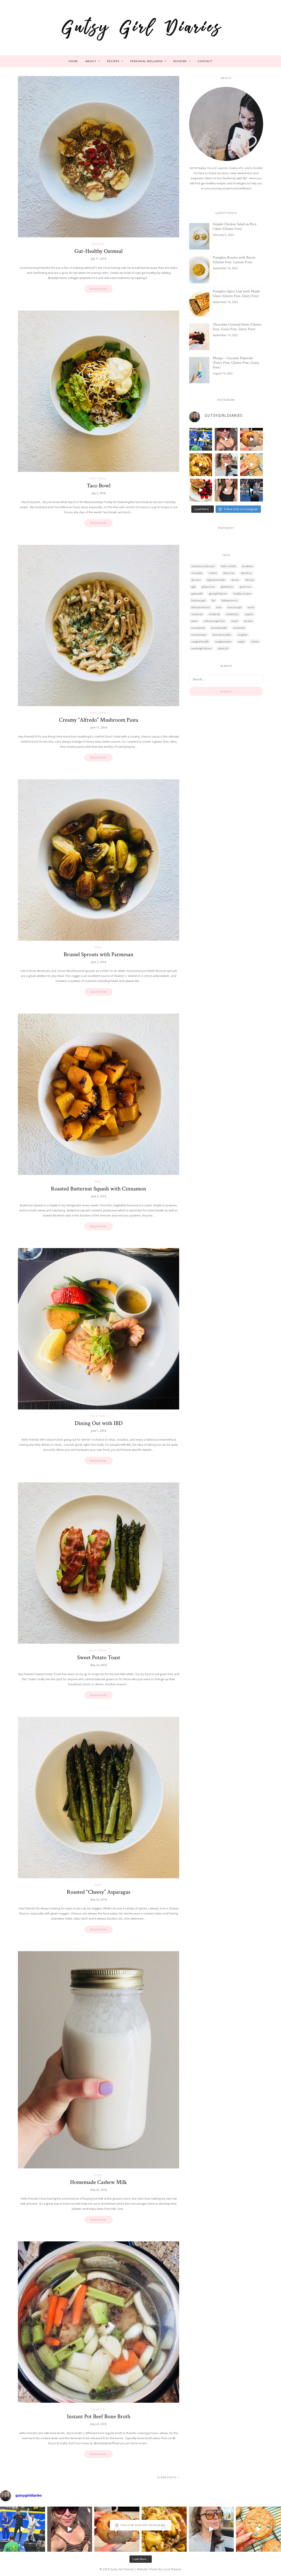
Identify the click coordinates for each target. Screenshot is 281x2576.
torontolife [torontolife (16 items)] (239, 627)
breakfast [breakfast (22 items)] (247, 566)
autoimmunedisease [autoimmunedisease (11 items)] (203, 566)
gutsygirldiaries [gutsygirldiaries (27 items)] (218, 593)
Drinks (98, 2175)
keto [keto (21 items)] (218, 607)
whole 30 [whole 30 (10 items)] (223, 648)
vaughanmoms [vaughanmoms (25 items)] (223, 641)
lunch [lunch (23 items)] (251, 607)
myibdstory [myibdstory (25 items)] (232, 614)
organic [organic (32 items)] (249, 614)
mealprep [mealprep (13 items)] (214, 614)
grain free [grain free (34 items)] (245, 586)
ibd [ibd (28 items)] (213, 600)
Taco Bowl (98, 485)
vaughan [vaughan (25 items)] (242, 634)
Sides (98, 947)
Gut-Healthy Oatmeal (98, 251)
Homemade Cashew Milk (98, 2182)
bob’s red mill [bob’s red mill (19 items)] (228, 566)
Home (73, 61)
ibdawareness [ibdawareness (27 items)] (229, 600)
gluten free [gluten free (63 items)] (208, 586)
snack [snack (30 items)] (234, 621)
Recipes (113, 61)
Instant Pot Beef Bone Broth (98, 2416)
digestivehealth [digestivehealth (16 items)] (216, 579)
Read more (98, 288)
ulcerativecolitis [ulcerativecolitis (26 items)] (222, 634)
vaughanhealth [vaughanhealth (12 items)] (200, 641)
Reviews (180, 61)
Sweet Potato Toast (98, 1657)
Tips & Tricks (98, 1416)
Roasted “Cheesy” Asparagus (98, 1892)
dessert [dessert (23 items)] (196, 579)
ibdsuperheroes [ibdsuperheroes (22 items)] (200, 607)
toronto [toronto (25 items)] (248, 621)
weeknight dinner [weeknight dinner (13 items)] (201, 648)
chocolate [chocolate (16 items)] (197, 573)
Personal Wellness (146, 61)
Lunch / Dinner (98, 478)
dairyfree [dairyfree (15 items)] (246, 573)
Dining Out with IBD (99, 1423)
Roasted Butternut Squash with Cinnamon (98, 1188)
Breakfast (98, 244)
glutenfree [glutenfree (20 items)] (227, 586)
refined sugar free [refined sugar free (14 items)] (214, 621)
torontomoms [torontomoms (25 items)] (198, 634)
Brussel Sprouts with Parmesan (98, 954)
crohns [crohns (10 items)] (213, 573)
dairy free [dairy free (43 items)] (229, 573)
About (91, 61)
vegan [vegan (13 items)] (241, 641)
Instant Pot (97, 2409)
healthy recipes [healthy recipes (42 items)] (242, 593)
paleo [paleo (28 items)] (194, 621)
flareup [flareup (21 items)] (249, 579)
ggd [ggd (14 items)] (193, 586)
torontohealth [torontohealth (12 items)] (219, 627)
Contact (205, 61)
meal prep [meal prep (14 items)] (197, 614)
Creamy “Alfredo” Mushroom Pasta (98, 720)
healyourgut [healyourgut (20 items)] (198, 600)
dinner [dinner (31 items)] (235, 579)
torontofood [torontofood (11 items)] (198, 627)
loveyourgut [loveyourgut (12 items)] (234, 607)
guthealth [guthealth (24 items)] (197, 593)
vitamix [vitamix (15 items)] (255, 641)
